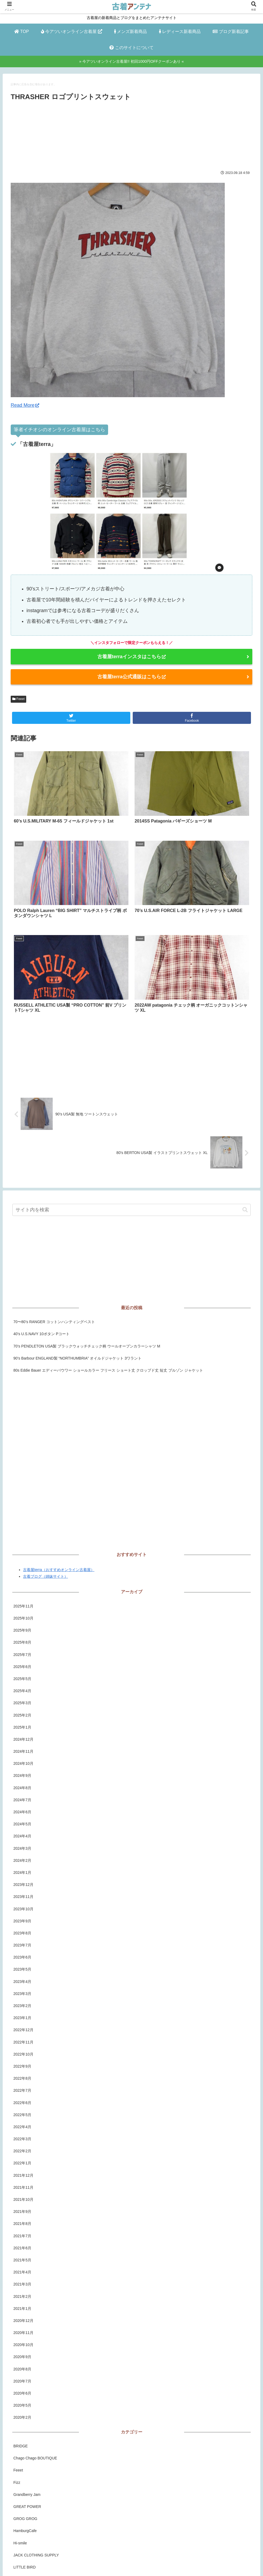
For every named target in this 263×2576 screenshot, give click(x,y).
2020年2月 (22, 2291)
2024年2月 (22, 1734)
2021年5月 (22, 2134)
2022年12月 (23, 1904)
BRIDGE (20, 2320)
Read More (25, 405)
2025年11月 (23, 1480)
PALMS (19, 2453)
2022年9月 (22, 1940)
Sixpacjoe (21, 2489)
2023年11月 (23, 1771)
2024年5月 (22, 1698)
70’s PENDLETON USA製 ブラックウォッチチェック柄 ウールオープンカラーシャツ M (86, 1220)
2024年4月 (22, 1710)
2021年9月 (22, 2085)
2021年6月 (22, 2122)
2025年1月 (22, 1601)
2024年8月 (22, 1661)
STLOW (20, 2501)
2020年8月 (22, 2243)
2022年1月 (22, 2037)
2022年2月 (22, 2025)
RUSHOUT (22, 2477)
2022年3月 (22, 2013)
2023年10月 (23, 1783)
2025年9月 (22, 1504)
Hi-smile (20, 2417)
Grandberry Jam (26, 2368)
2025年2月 (22, 1589)
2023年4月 (22, 1855)
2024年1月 (22, 1746)
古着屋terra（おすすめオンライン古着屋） (58, 1443)
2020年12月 (23, 2194)
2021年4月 (22, 2146)
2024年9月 (22, 1649)
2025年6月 (22, 1540)
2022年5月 (22, 1988)
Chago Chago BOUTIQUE (35, 2332)
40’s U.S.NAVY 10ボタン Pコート (41, 1208)
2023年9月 (22, 1795)
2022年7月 (22, 1964)
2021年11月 (23, 2061)
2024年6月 (22, 1686)
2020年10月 (23, 2219)
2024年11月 (23, 1625)
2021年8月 (22, 2097)
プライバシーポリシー (126, 2561)
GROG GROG (25, 2393)
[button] (245, 1084)
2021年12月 (23, 2049)
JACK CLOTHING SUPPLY (36, 2429)
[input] (131, 1084)
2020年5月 (22, 2279)
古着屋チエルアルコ (30, 2526)
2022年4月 (22, 2000)
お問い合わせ (161, 2561)
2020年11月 (23, 2207)
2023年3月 (22, 1867)
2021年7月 (22, 2110)
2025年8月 (22, 1516)
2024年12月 (23, 1613)
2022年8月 (22, 1952)
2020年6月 (22, 2267)
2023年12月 (23, 1758)
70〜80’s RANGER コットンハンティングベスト (54, 1196)
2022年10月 (23, 1928)
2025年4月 (22, 1565)
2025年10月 (23, 1492)
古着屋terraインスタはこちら (131, 656)
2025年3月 (22, 1577)
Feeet (18, 699)
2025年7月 (22, 1528)
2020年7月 (22, 2255)
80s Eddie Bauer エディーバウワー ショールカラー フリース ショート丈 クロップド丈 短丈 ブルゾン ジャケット (108, 1244)
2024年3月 (22, 1722)
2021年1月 (22, 2182)
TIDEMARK (23, 2514)
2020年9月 (22, 2231)
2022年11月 (23, 1916)
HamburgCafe (25, 2405)
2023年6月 (22, 1831)
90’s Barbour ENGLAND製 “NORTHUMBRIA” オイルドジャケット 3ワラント (77, 1232)
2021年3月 (22, 2158)
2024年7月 (22, 1674)
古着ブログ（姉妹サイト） (45, 1450)
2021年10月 (23, 2073)
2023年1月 (22, 1892)
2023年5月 (22, 1843)
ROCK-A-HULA (26, 2465)
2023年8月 (22, 1807)
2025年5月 (22, 1552)
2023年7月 (22, 1819)
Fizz (16, 2356)
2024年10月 (23, 1637)
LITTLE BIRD (24, 2441)
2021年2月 (22, 2170)
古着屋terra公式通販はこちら (131, 676)
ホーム (96, 2561)
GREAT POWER (27, 2380)
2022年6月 (22, 1976)
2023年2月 (22, 1879)
